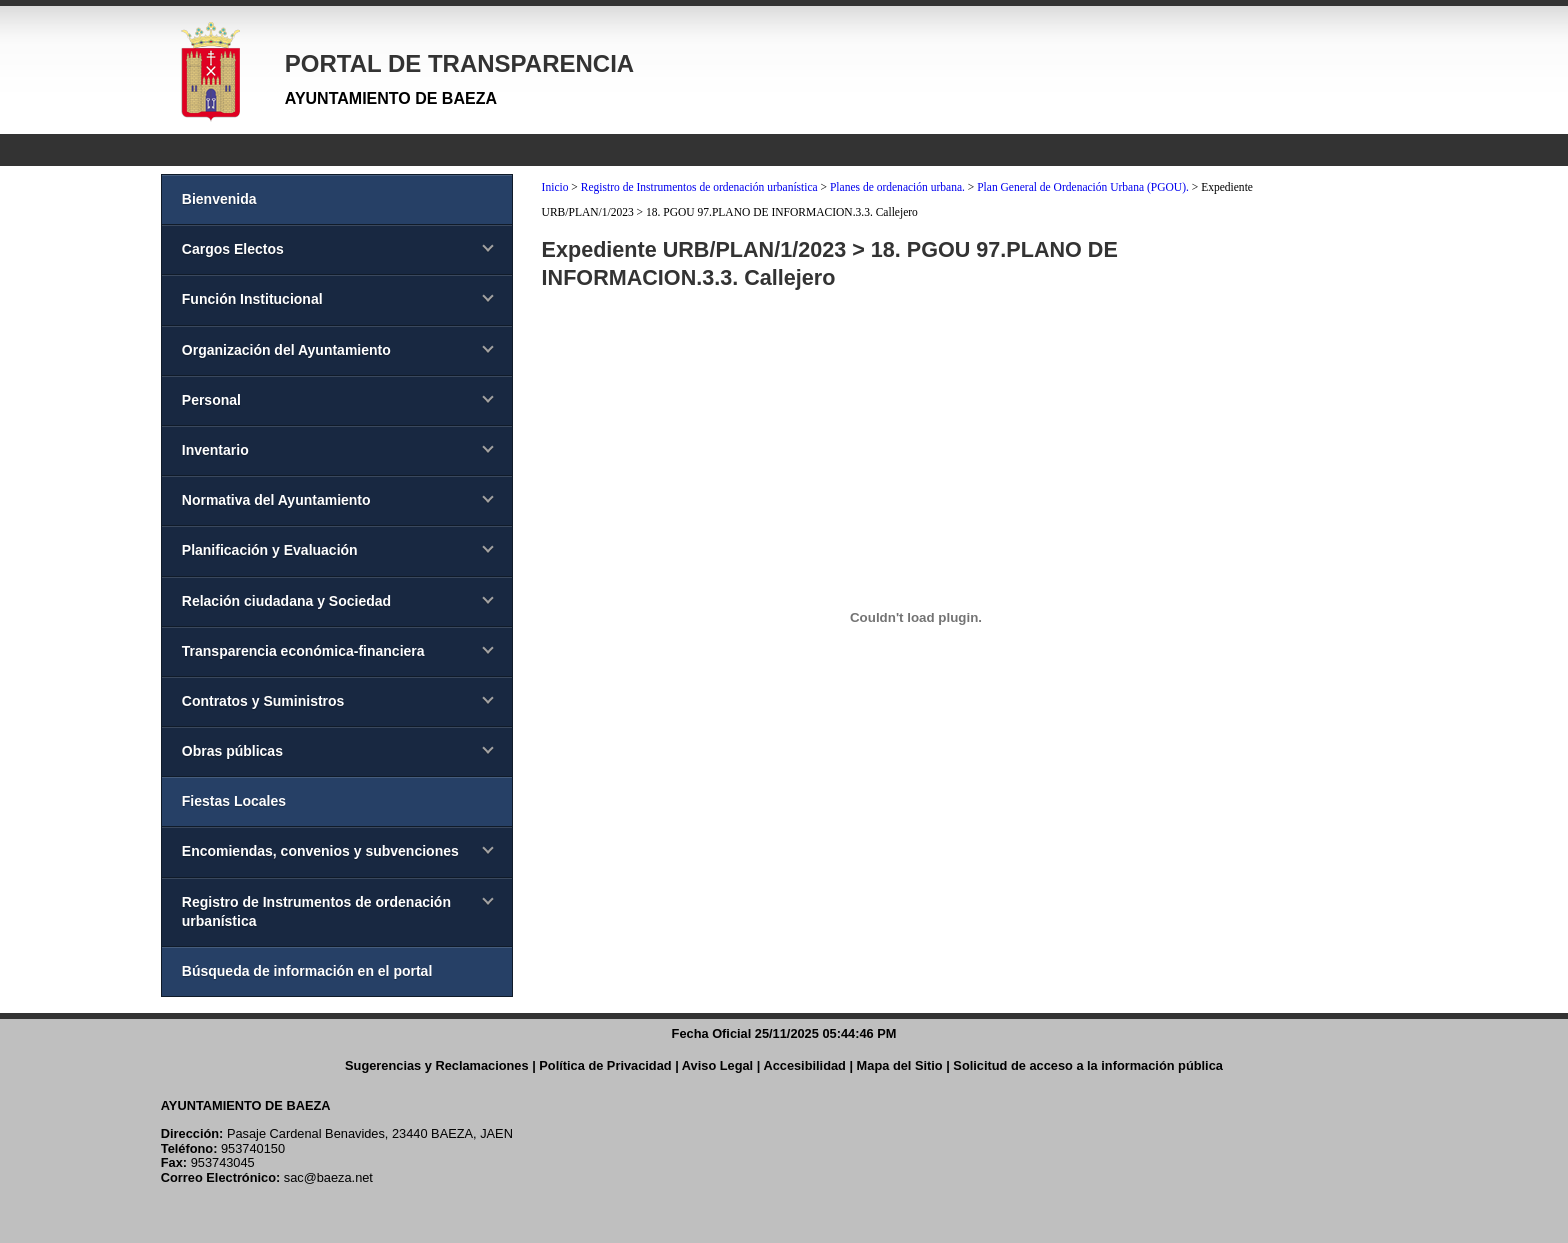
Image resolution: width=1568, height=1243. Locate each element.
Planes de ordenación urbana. (897, 187)
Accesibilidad (804, 1065)
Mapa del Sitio (900, 1065)
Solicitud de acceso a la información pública (1088, 1065)
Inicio (555, 187)
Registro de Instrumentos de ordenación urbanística (699, 187)
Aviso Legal (717, 1065)
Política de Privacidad (605, 1065)
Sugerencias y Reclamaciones (437, 1065)
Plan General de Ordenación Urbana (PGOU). (1083, 187)
